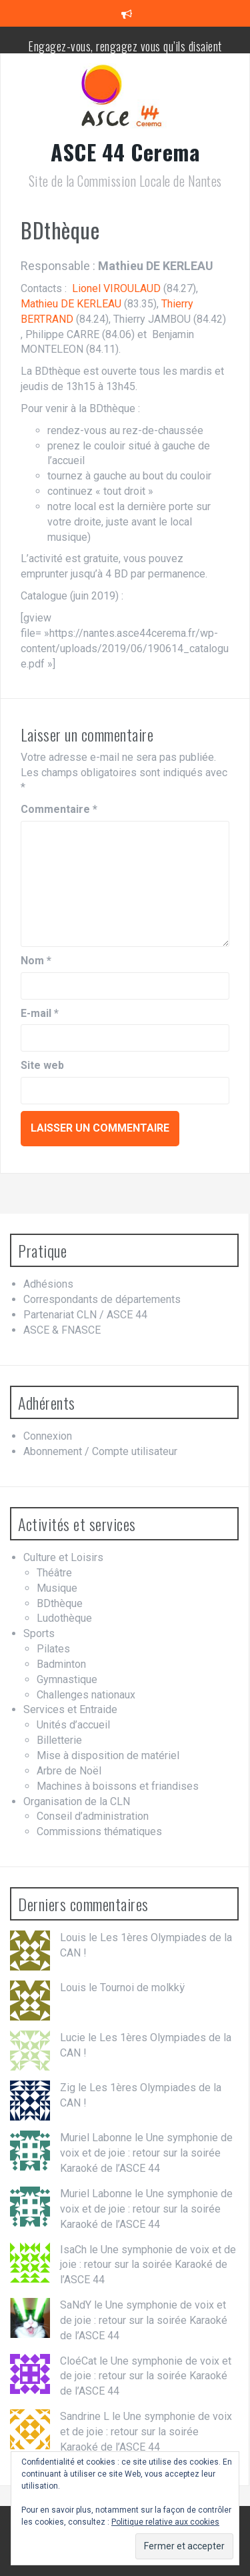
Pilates (53, 1648)
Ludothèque (64, 1618)
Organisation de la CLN (76, 1801)
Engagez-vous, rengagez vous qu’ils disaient (125, 46)
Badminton (61, 1664)
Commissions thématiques (99, 1831)
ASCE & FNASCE (62, 1330)
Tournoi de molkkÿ (142, 1987)
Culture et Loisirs (63, 1557)
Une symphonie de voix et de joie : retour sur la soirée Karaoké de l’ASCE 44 (146, 2153)
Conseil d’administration (93, 1816)
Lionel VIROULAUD (116, 288)
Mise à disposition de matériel (108, 1755)
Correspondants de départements (102, 1299)
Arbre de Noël (69, 1770)
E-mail (40, 1013)
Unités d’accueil (73, 1724)
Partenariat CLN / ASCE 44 (85, 1314)
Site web (42, 1065)
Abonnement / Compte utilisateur (100, 1451)
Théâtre (54, 1572)
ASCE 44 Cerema (125, 151)
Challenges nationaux (86, 1694)
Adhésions (48, 1284)
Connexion (47, 1436)
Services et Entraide (70, 1709)
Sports (39, 1633)
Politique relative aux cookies (165, 2522)
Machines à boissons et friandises (118, 1786)
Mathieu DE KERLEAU (71, 303)
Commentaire (59, 809)
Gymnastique (67, 1679)
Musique (57, 1588)
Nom (36, 960)
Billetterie (59, 1740)
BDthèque (60, 1603)
